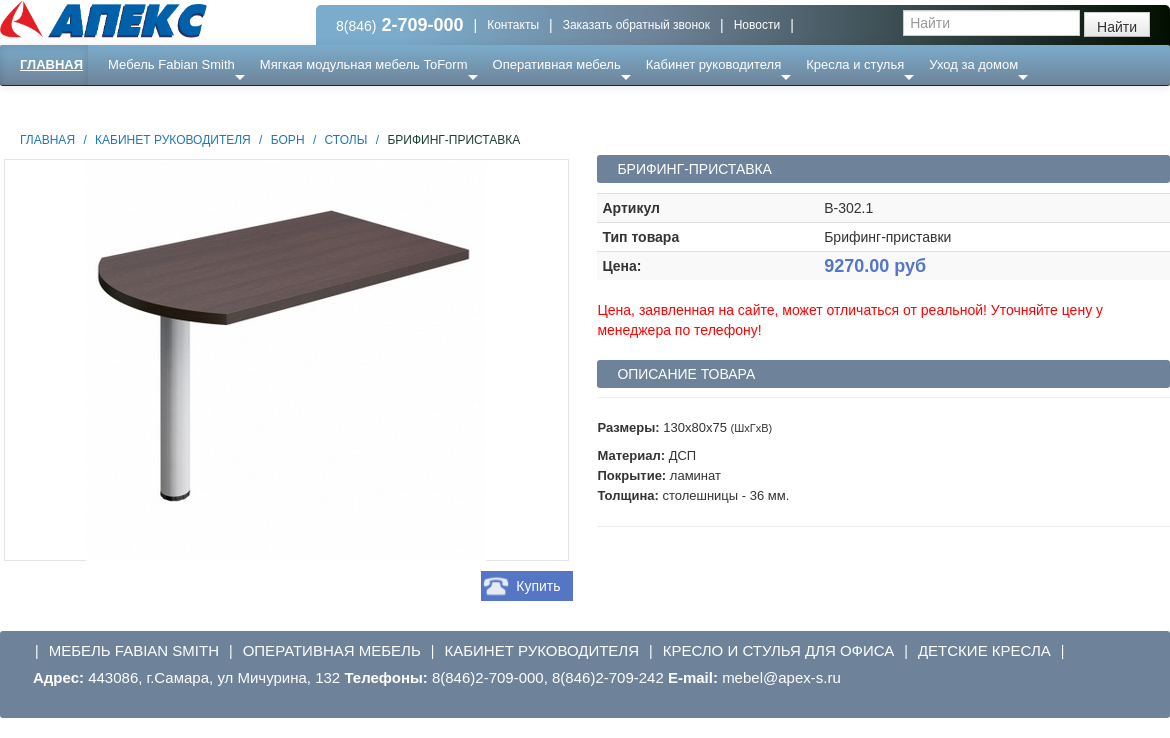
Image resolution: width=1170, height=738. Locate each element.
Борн (288, 140)
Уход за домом (973, 64)
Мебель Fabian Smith (171, 64)
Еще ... (140, 104)
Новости (757, 25)
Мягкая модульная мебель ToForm (364, 64)
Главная (51, 64)
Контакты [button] (513, 25)
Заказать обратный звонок (636, 25)
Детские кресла (984, 650)
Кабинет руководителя (713, 64)
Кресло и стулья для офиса (779, 650)
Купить (538, 586)
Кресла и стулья (855, 64)
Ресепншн (216, 104)
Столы (346, 140)
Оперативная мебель (557, 64)
